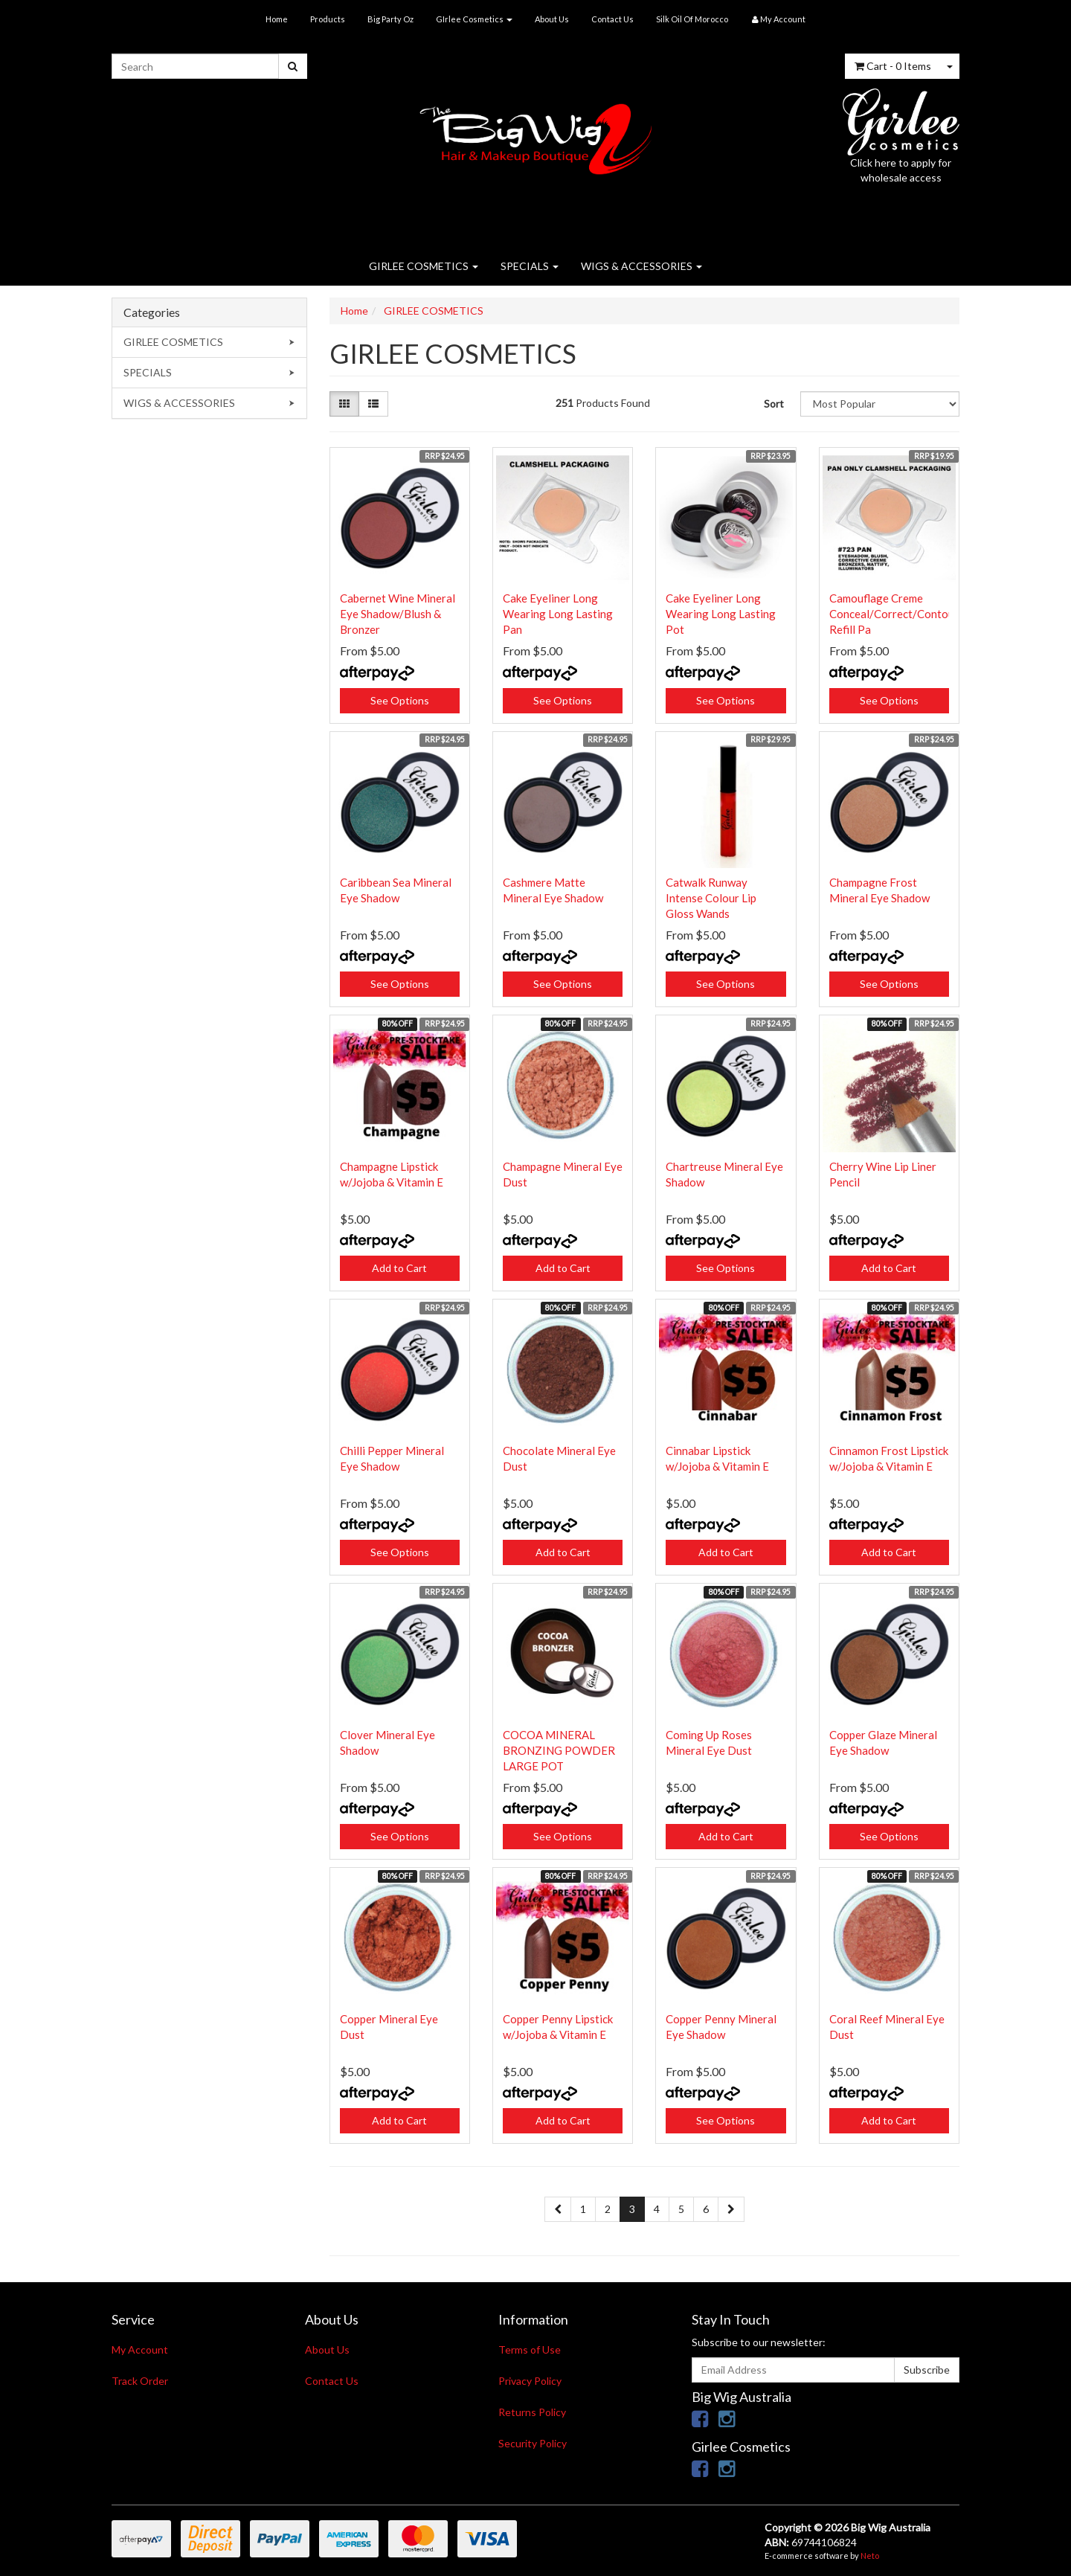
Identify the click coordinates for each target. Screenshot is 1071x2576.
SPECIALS (530, 266)
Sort (774, 403)
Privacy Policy (530, 2380)
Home (277, 19)
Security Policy (532, 2443)
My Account (140, 2349)
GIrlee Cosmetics (474, 19)
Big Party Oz (390, 19)
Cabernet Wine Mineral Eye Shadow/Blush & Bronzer (397, 613)
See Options (399, 700)
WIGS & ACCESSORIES (641, 266)
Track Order (140, 2380)
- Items (893, 66)
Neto (870, 2555)
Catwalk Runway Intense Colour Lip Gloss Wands (711, 898)
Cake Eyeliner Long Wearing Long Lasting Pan (558, 613)
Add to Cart (399, 1268)
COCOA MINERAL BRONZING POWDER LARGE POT (559, 1750)
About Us (552, 19)
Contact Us (612, 19)
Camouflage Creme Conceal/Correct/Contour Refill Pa (894, 613)
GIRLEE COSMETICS (423, 266)
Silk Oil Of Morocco (692, 19)
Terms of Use (529, 2349)
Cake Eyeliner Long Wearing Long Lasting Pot (721, 613)
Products (327, 19)
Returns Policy (532, 2412)
